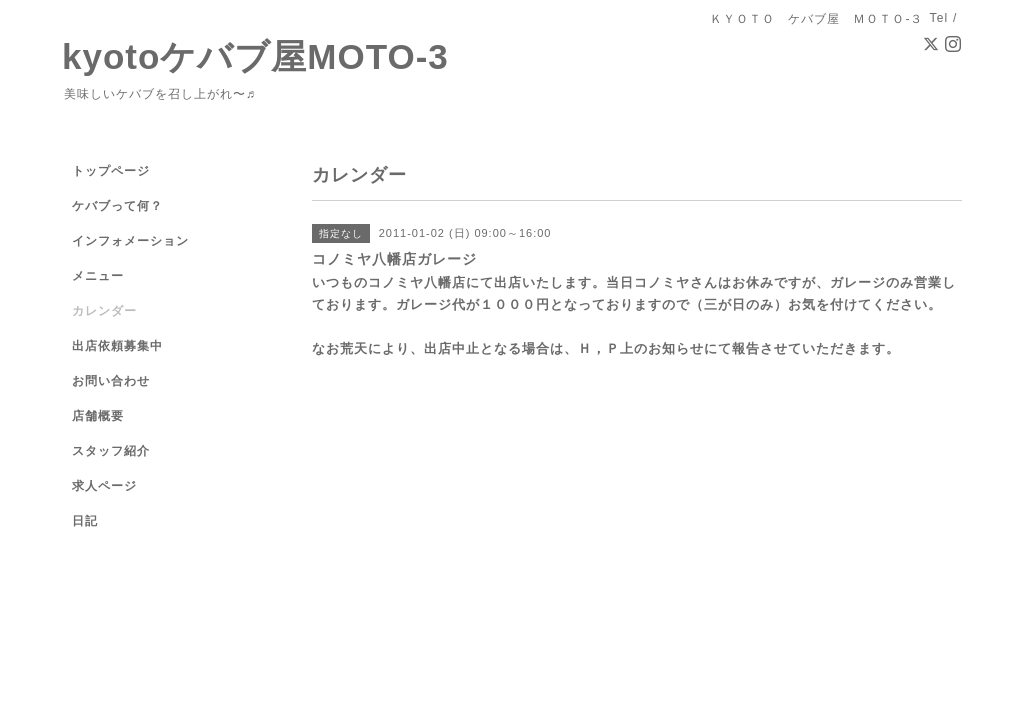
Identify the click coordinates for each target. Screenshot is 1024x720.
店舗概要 (98, 416)
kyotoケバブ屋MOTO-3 (255, 56)
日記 (85, 521)
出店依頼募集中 (117, 346)
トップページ (111, 171)
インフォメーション (130, 241)
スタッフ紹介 (111, 451)
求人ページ (104, 486)
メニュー (98, 276)
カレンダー (104, 311)
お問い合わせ (111, 381)
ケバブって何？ (117, 206)
